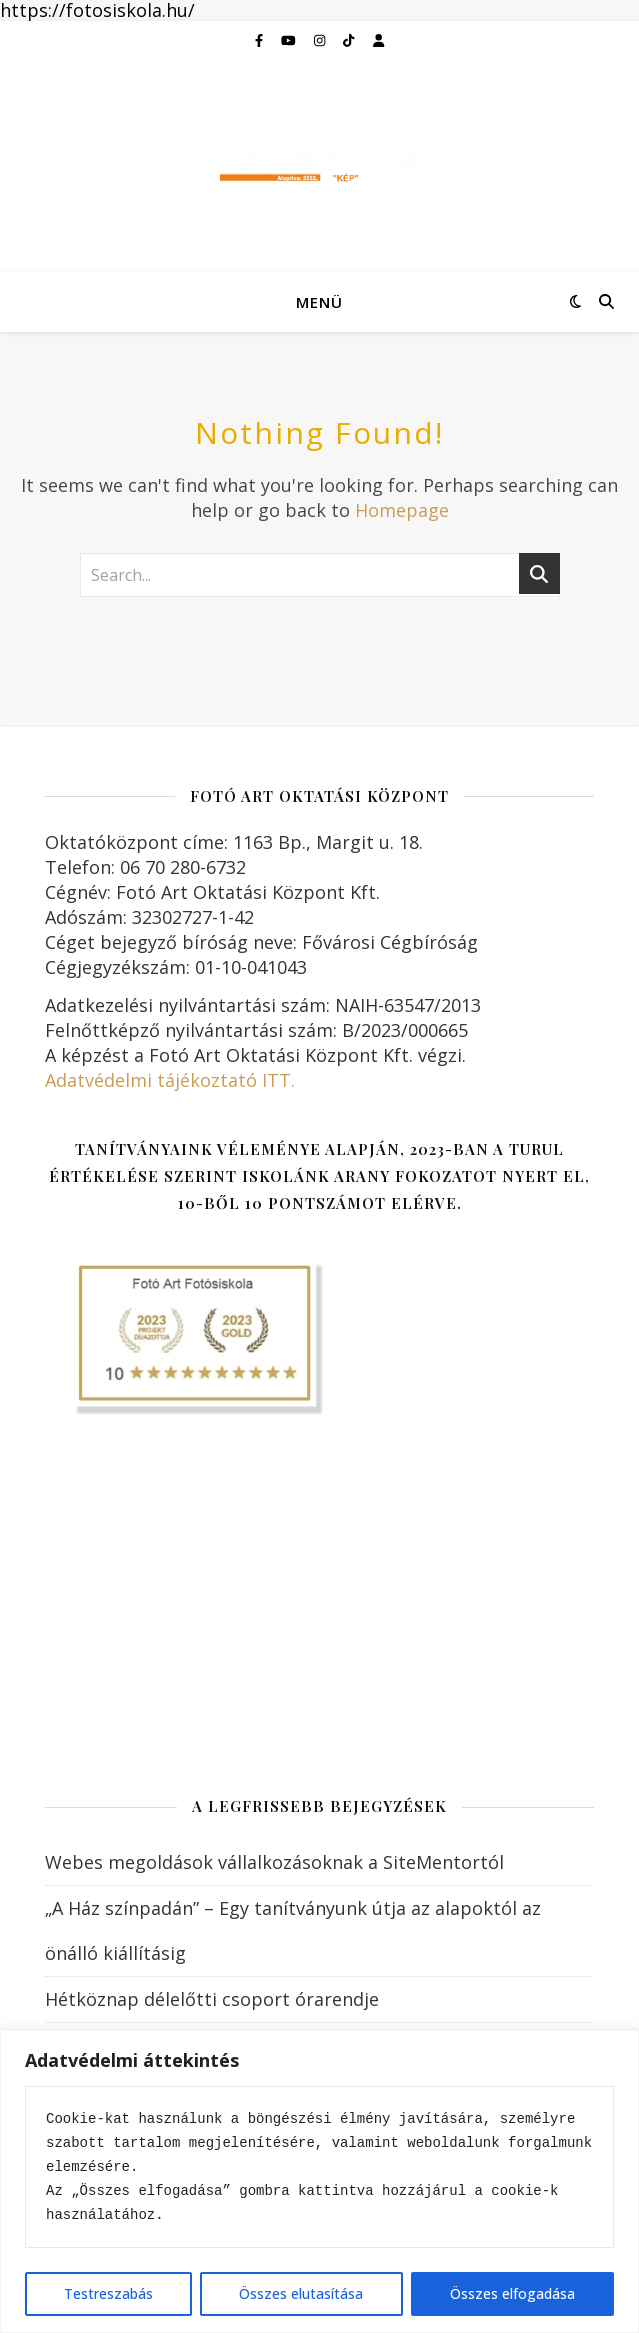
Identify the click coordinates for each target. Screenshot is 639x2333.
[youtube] (290, 41)
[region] (319, 2181)
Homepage (402, 510)
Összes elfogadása (512, 2293)
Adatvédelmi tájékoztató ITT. (170, 1080)
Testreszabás (108, 2293)
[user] (378, 41)
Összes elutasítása (301, 2293)
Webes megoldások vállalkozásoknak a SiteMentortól (274, 1862)
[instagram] (321, 41)
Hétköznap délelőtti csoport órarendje (212, 1999)
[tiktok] (350, 41)
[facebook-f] (260, 41)
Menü (319, 302)
